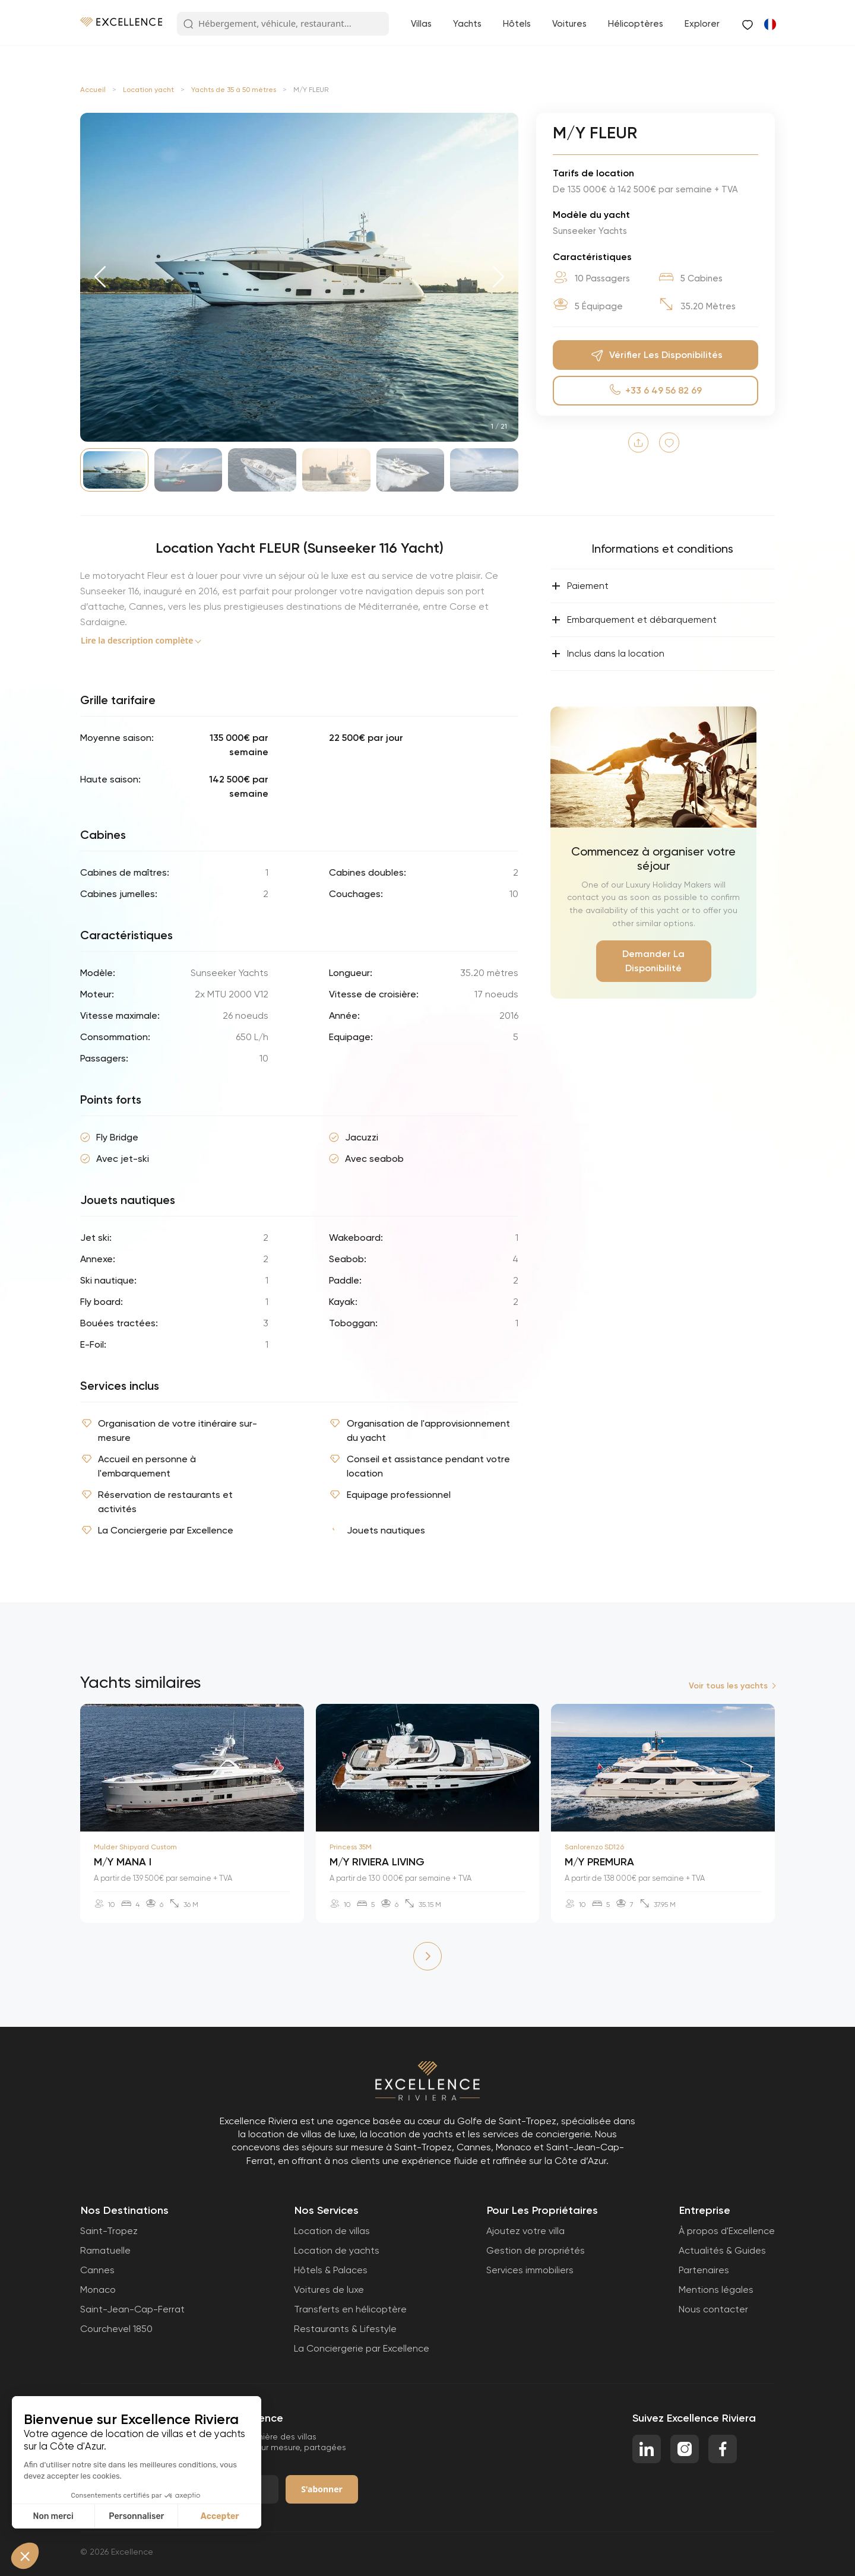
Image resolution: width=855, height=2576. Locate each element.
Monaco (98, 2289)
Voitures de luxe (329, 2289)
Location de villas (332, 2230)
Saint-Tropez (109, 2230)
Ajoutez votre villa (525, 2230)
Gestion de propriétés (535, 2250)
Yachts (467, 23)
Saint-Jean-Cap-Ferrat (132, 2309)
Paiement (580, 585)
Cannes (97, 2270)
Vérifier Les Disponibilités (655, 355)
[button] (100, 277)
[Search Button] (188, 24)
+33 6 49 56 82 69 (656, 390)
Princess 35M (351, 1847)
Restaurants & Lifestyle (345, 2328)
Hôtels (517, 23)
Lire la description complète (137, 640)
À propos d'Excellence (727, 2230)
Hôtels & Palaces (331, 2270)
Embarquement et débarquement (634, 619)
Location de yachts (336, 2250)
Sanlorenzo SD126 (594, 1847)
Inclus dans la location (607, 653)
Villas (421, 23)
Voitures (569, 23)
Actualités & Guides (722, 2250)
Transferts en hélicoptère (350, 2309)
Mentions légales (716, 2289)
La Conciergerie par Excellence (361, 2348)
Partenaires (704, 2270)
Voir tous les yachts (728, 1686)
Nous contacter (713, 2309)
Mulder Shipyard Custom (135, 1847)
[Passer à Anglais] (769, 23)
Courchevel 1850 (116, 2328)
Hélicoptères (635, 23)
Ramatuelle (105, 2250)
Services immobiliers (530, 2270)
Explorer (702, 23)
